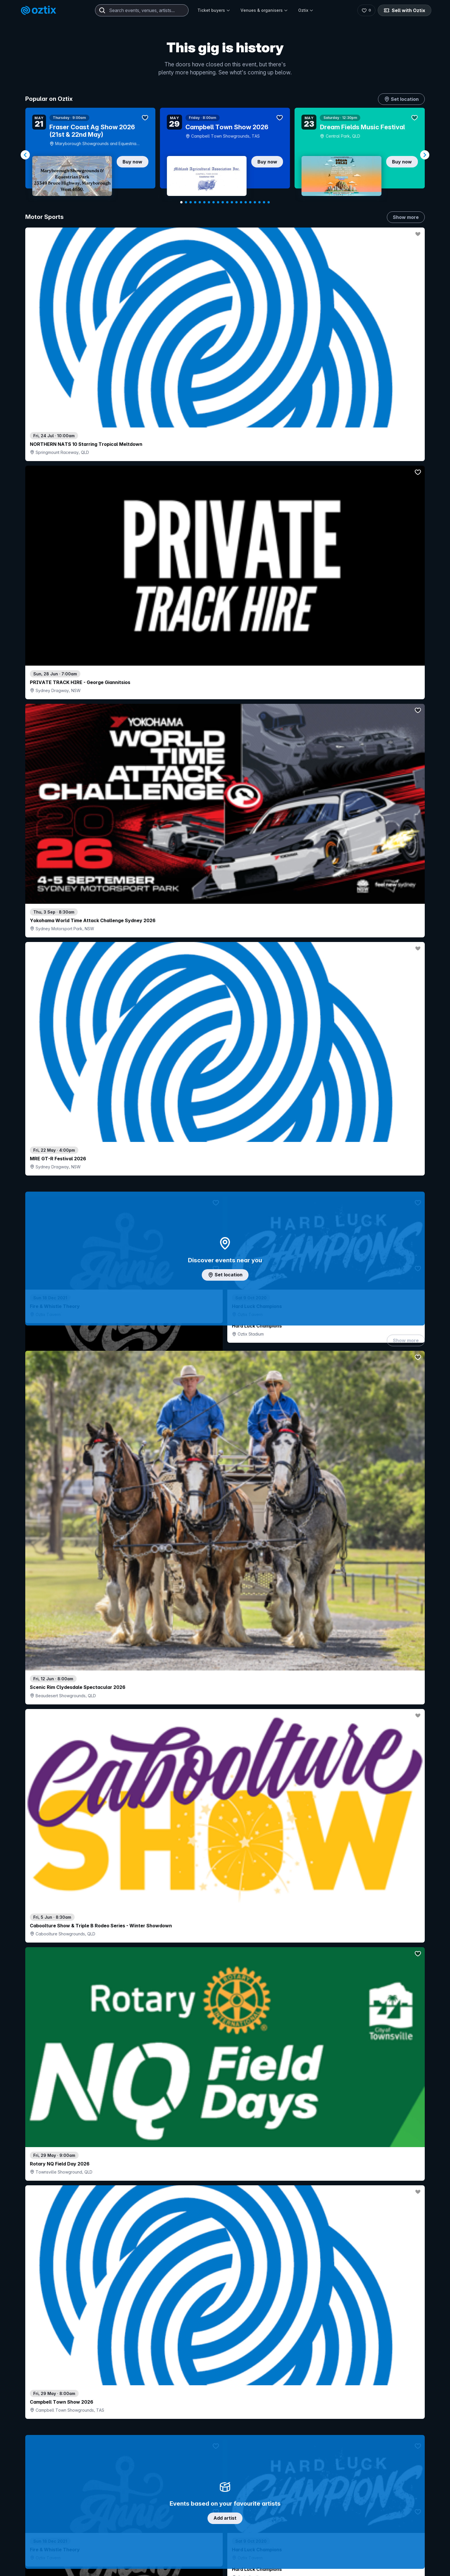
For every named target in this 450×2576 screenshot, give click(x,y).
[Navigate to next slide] (424, 154)
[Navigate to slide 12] (232, 202)
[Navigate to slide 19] (264, 202)
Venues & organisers (264, 10)
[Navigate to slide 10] (222, 202)
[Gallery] (225, 155)
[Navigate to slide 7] (209, 202)
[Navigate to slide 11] (227, 202)
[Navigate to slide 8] (213, 202)
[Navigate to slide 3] (190, 202)
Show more (406, 217)
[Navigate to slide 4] (195, 202)
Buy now (132, 162)
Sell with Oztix (405, 10)
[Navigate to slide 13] (236, 202)
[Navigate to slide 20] (268, 202)
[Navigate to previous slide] (25, 154)
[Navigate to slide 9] (218, 202)
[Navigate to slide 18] (259, 202)
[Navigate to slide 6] (204, 202)
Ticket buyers (213, 10)
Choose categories (225, 1245)
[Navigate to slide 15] (245, 202)
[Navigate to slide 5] (199, 202)
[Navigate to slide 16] (250, 202)
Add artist (225, 701)
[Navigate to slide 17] (255, 202)
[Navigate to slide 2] (186, 202)
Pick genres (225, 1688)
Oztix (305, 10)
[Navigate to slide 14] (241, 202)
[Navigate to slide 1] (181, 202)
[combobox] (141, 10)
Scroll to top (225, 2527)
